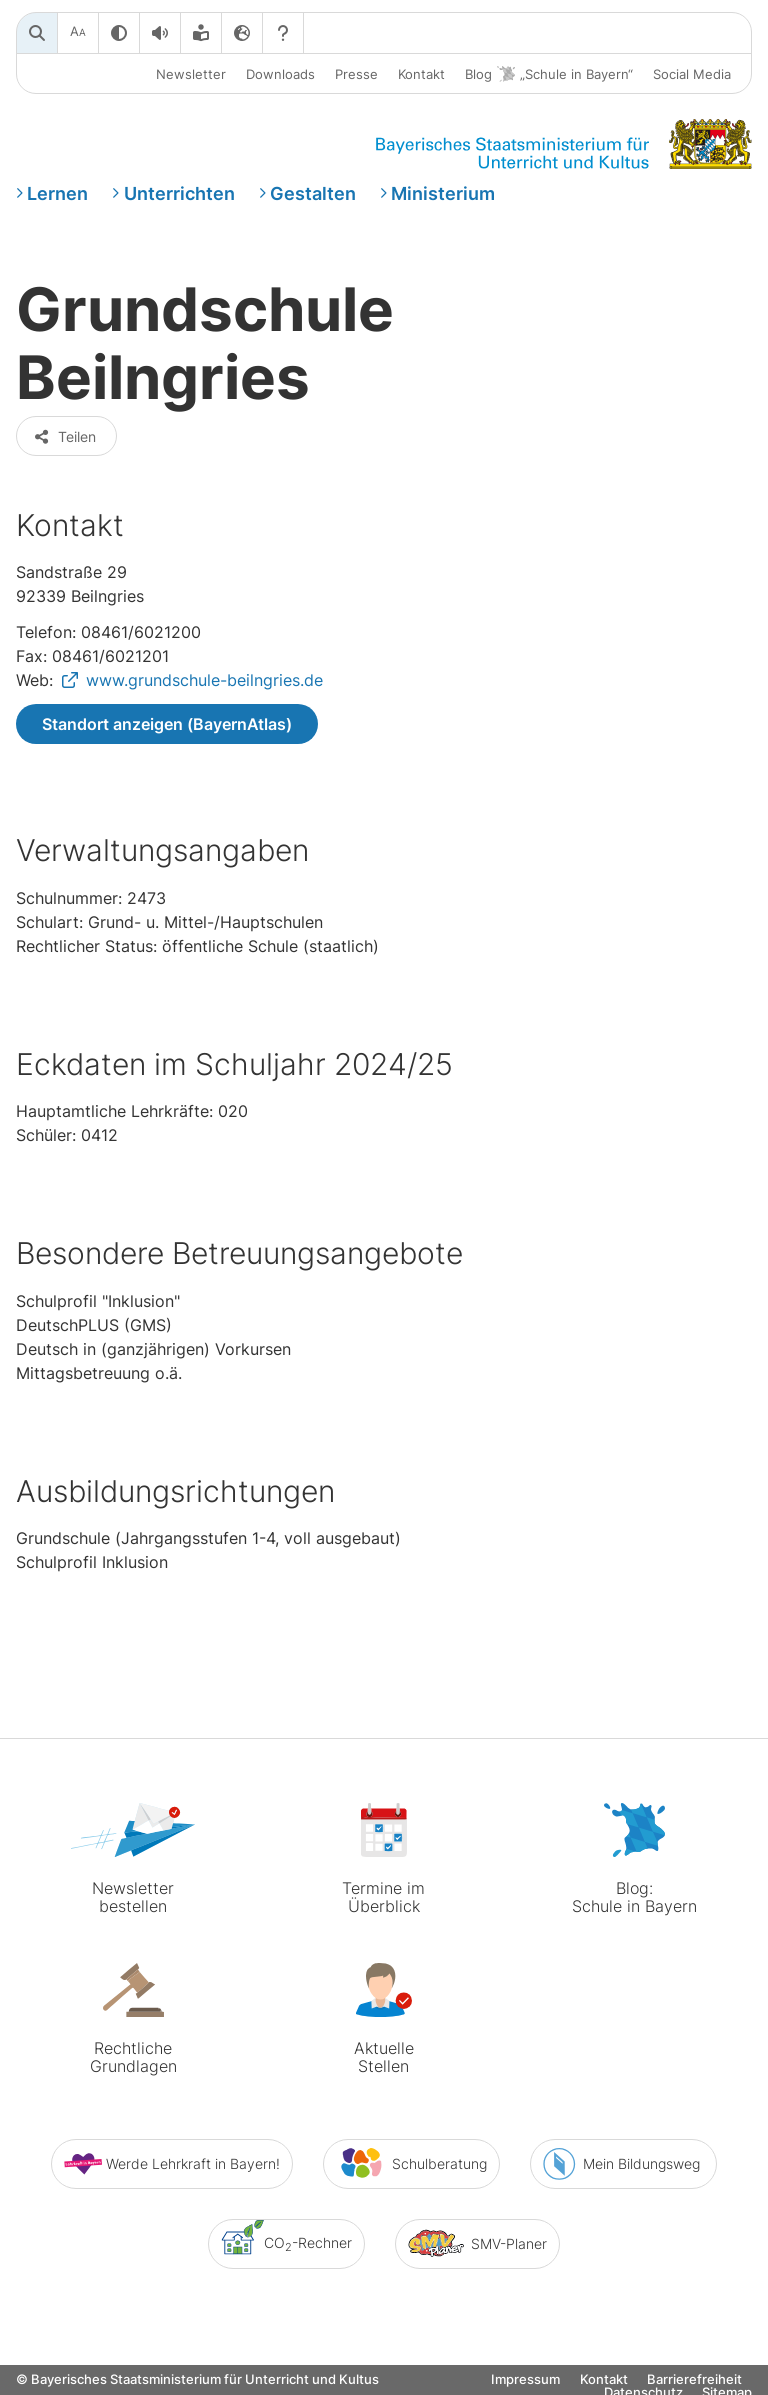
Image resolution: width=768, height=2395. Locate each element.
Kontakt (421, 74)
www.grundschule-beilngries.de (204, 680)
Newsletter (191, 74)
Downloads (280, 74)
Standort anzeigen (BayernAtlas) (167, 724)
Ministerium (443, 193)
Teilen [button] (64, 436)
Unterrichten (179, 193)
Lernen (57, 193)
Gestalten (313, 193)
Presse (356, 74)
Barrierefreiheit (694, 2379)
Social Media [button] (692, 74)
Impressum (525, 2379)
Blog (549, 74)
